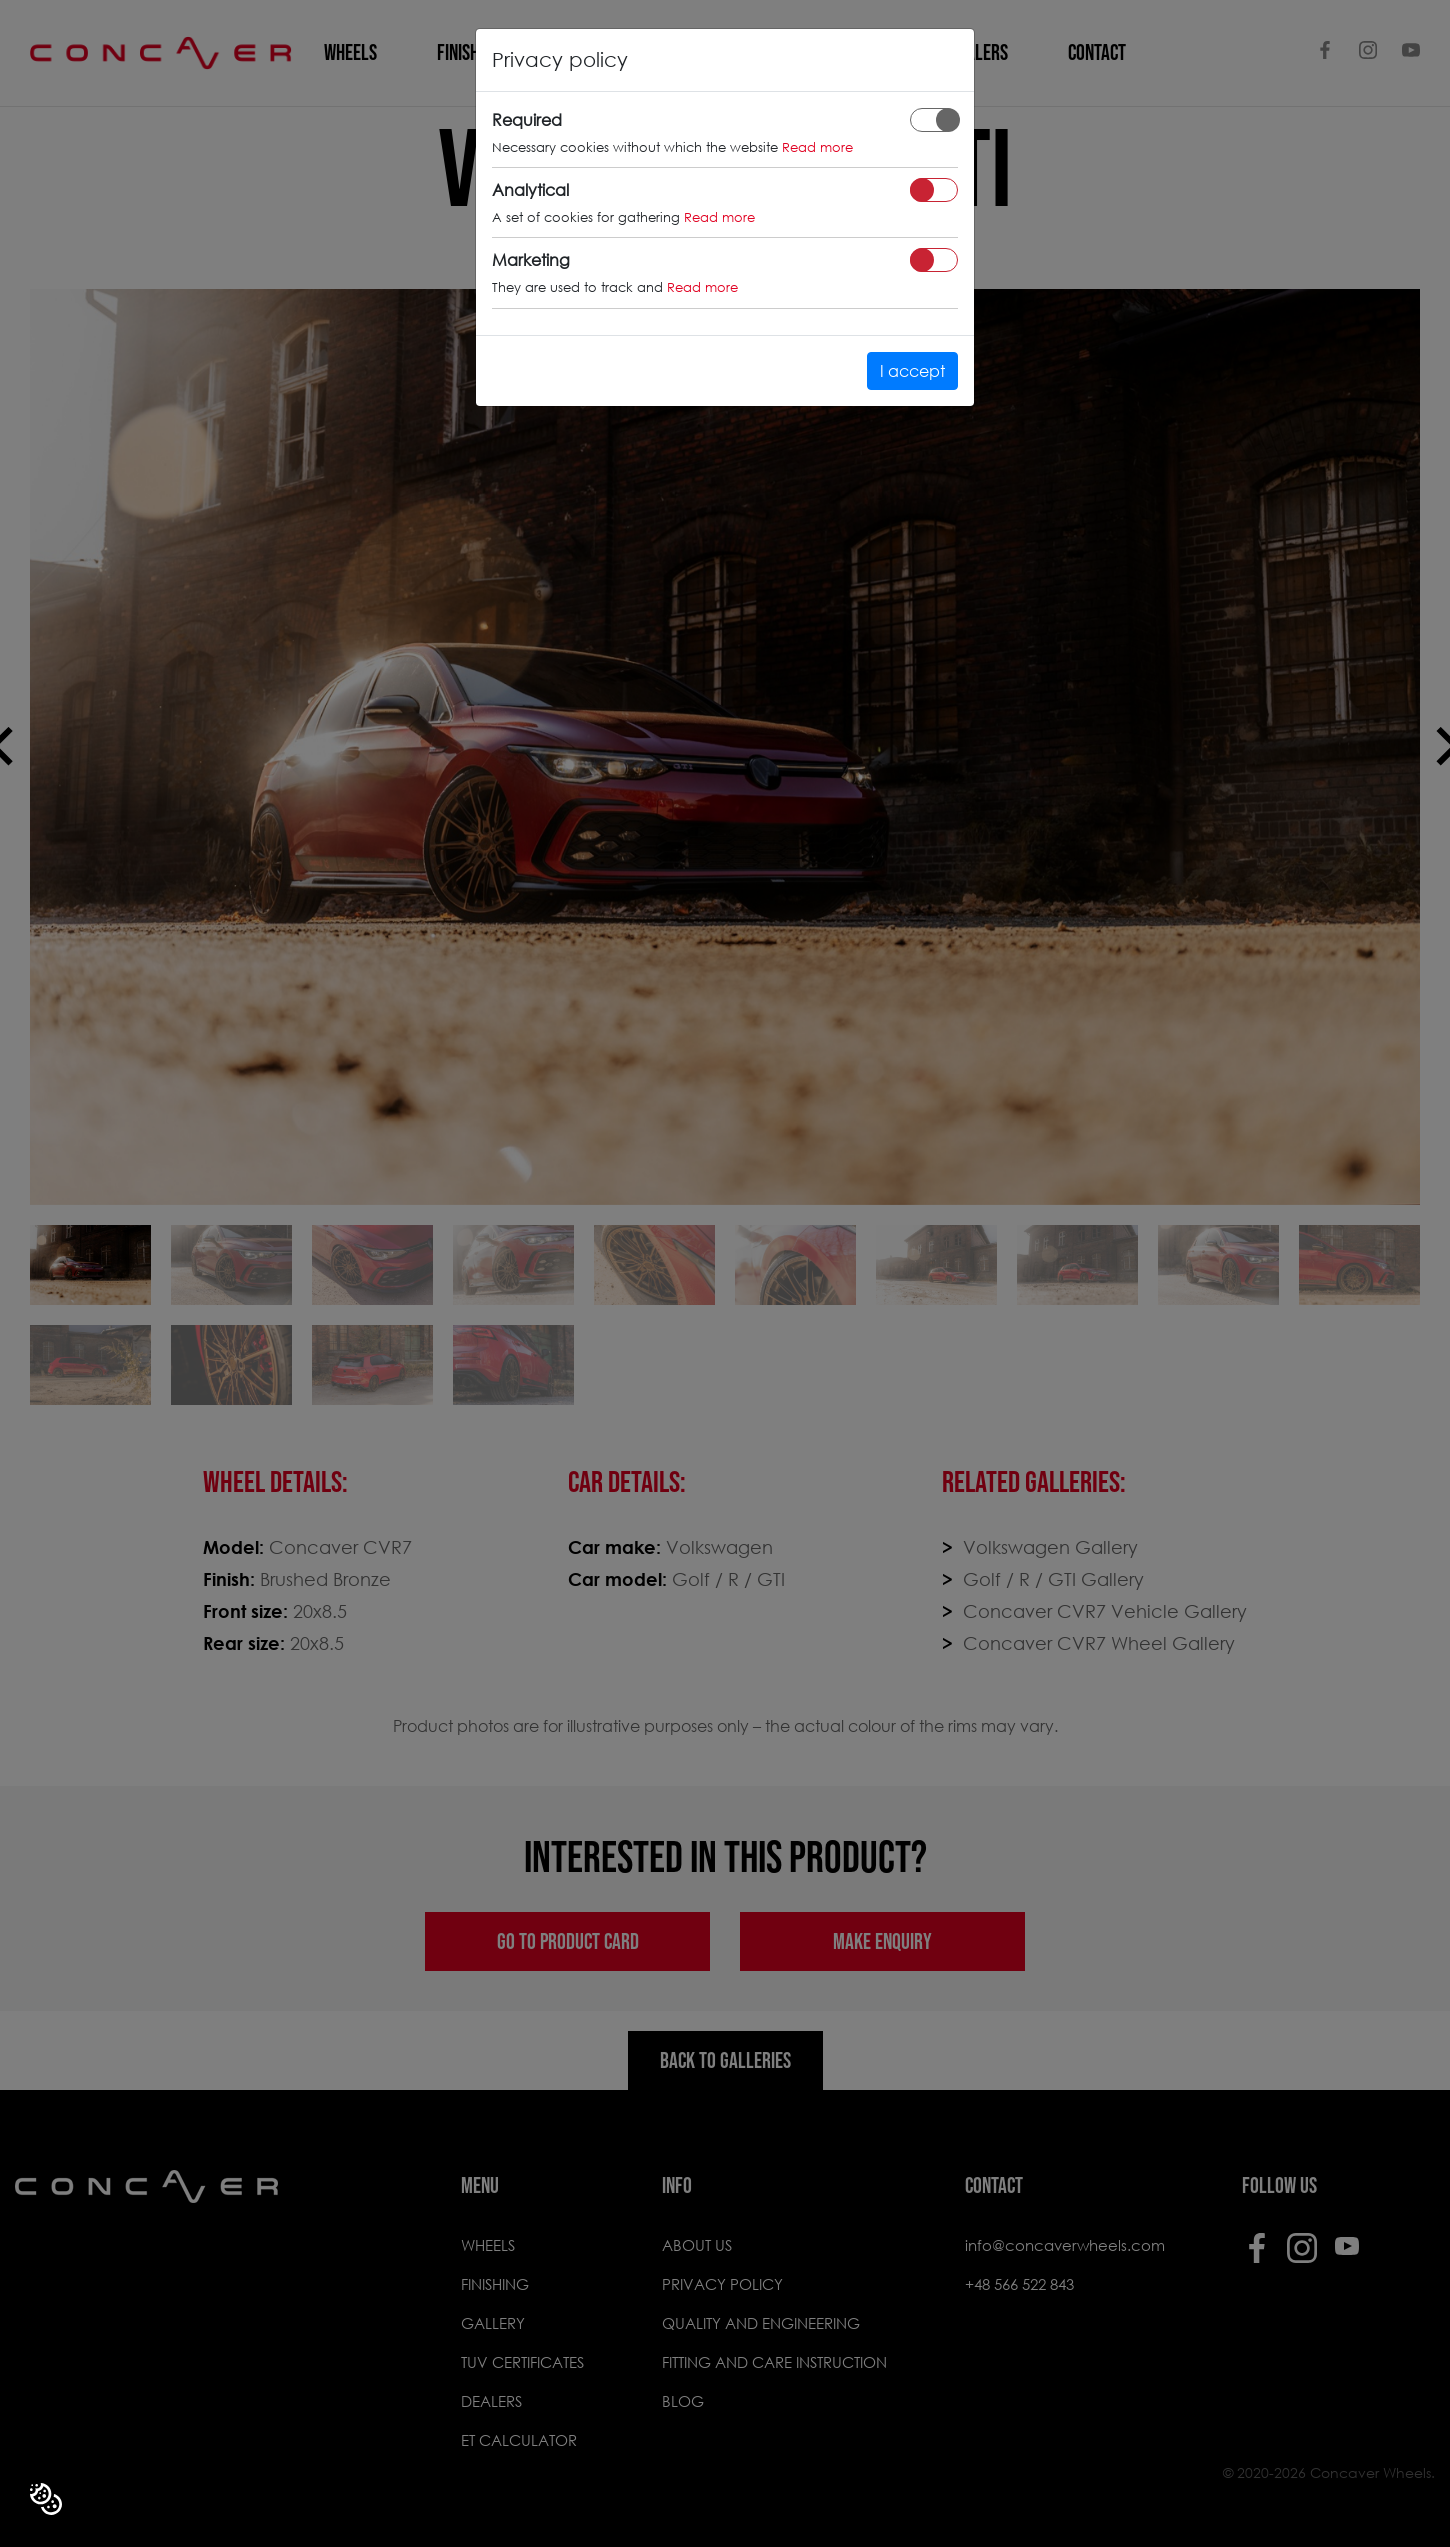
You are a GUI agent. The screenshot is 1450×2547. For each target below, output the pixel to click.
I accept (912, 370)
